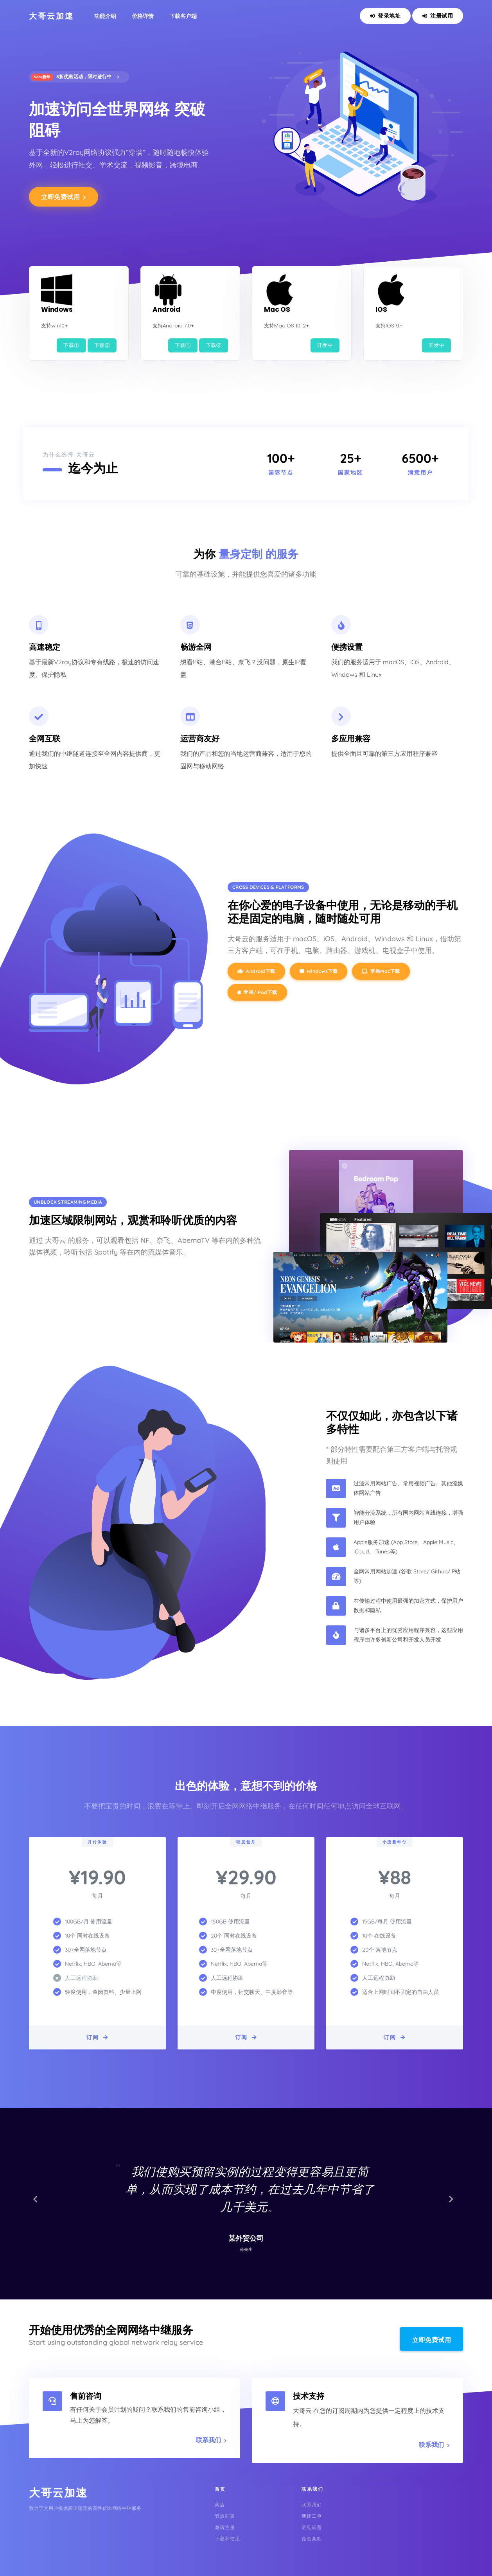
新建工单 (312, 2516)
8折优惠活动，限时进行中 (75, 77)
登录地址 (385, 15)
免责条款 (312, 2538)
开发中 (325, 345)
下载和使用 (227, 2538)
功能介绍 (105, 16)
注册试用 (437, 15)
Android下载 (256, 971)
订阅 (97, 2037)
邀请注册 (225, 2527)
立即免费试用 (63, 197)
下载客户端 (183, 16)
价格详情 (143, 16)
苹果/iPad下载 (257, 992)
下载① (71, 345)
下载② (102, 345)
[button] (38, 2204)
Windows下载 (319, 971)
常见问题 (312, 2527)
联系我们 (211, 2440)
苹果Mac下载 (381, 971)
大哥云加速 (51, 16)
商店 (220, 2504)
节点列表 (225, 2516)
